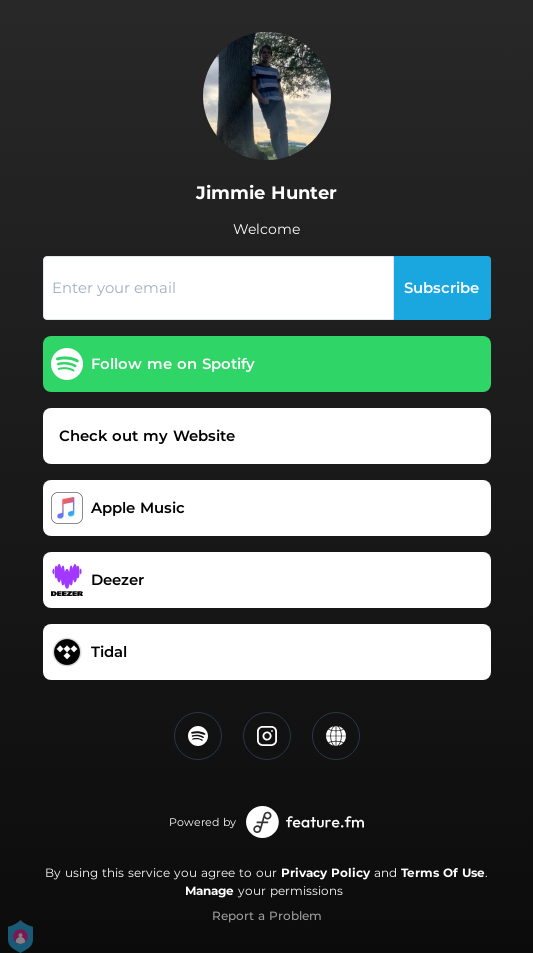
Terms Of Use (443, 872)
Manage (209, 890)
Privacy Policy (325, 872)
